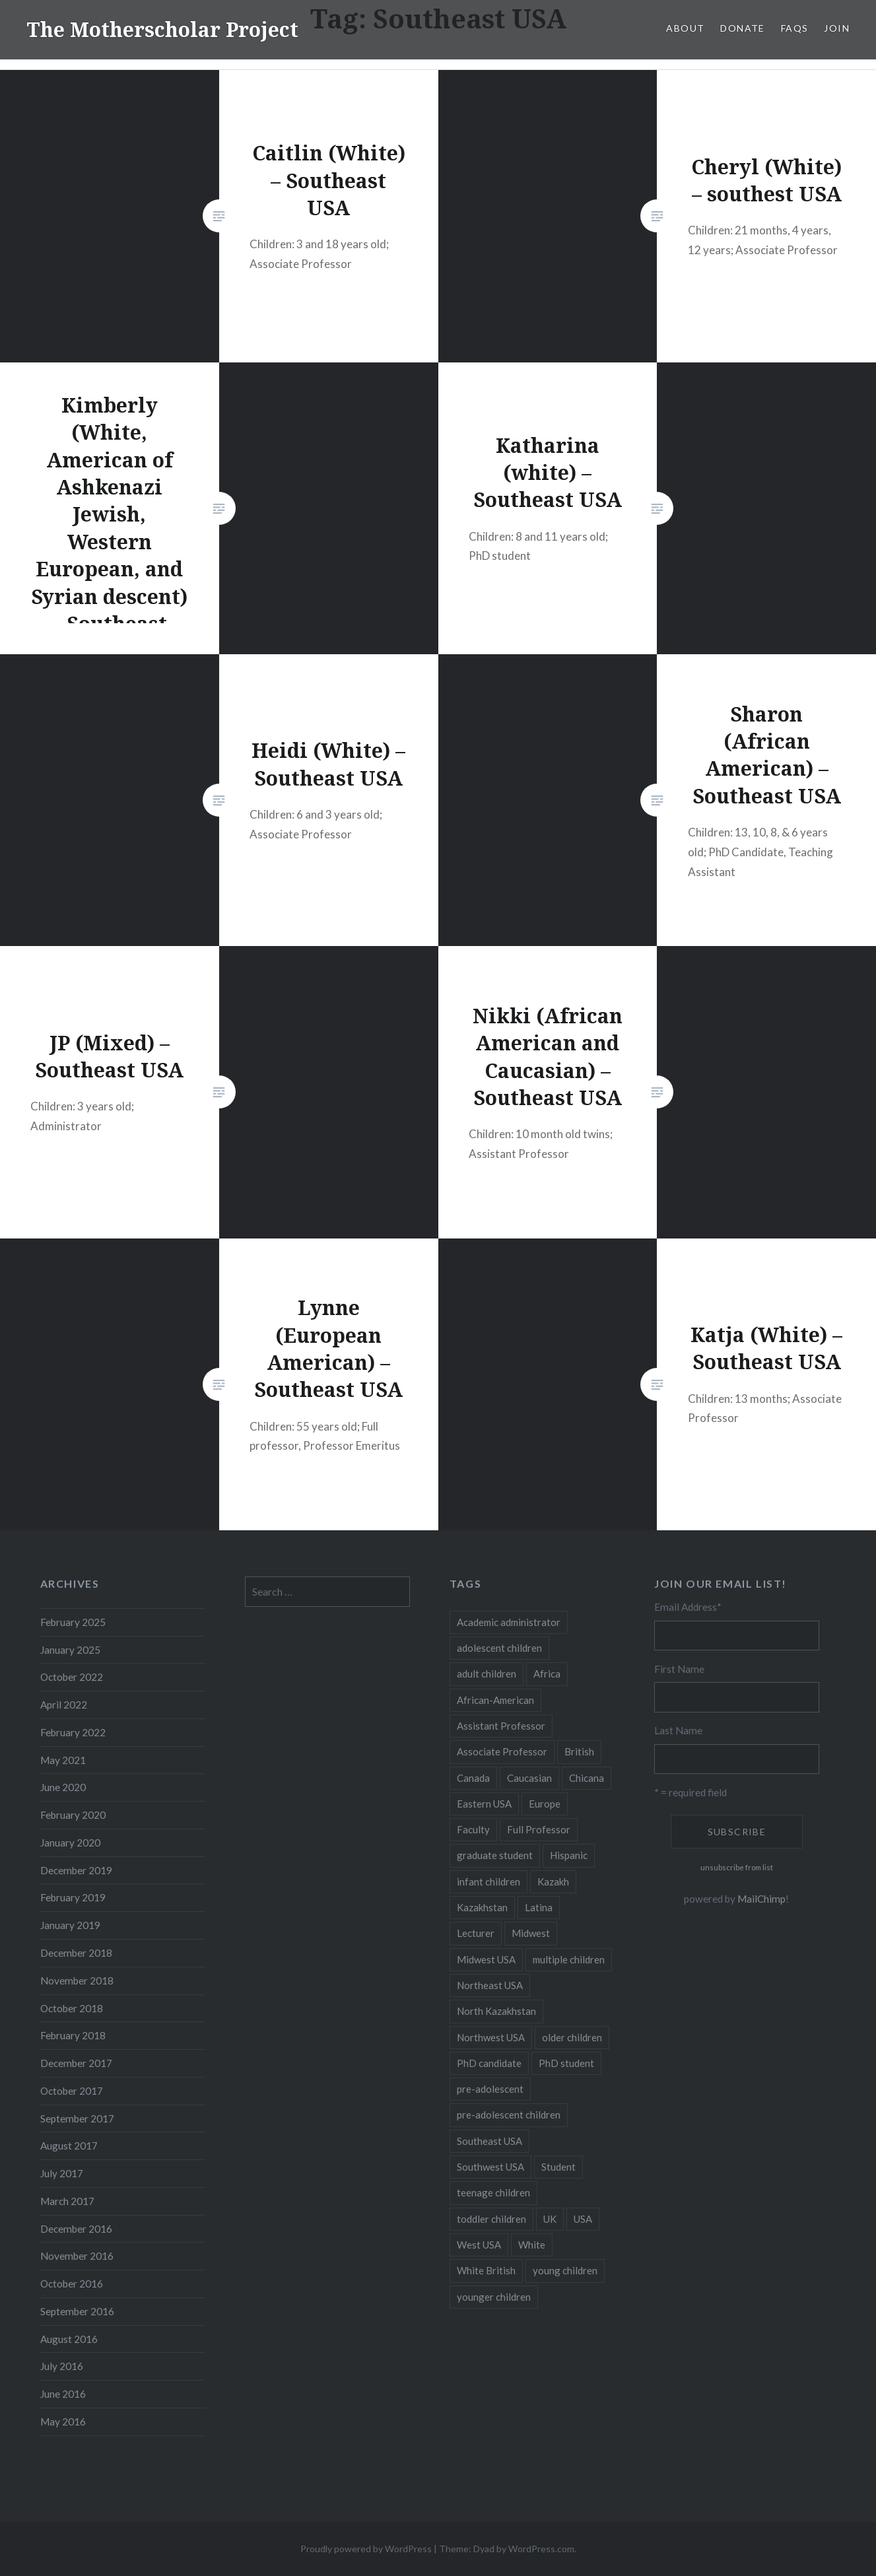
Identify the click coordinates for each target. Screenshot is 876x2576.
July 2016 (61, 2366)
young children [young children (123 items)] (565, 2270)
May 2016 (63, 2421)
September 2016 (77, 2311)
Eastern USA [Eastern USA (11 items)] (484, 1804)
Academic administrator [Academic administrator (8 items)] (508, 1622)
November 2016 (77, 2256)
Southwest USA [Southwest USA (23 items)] (490, 2167)
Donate (742, 28)
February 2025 (73, 1622)
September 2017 (77, 2118)
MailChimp (761, 1899)
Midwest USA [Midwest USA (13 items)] (486, 1959)
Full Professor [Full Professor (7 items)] (538, 1829)
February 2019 (73, 1897)
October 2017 (71, 2091)
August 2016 (69, 2339)
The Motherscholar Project (162, 29)
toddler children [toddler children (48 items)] (491, 2219)
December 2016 (76, 2229)
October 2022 (71, 1677)
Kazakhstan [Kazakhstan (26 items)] (482, 1907)
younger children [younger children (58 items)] (494, 2297)
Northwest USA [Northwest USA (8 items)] (491, 2037)
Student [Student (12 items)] (558, 2167)
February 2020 (73, 1815)
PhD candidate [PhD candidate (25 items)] (489, 2063)
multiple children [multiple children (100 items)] (569, 1959)
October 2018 (71, 2008)
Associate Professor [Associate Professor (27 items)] (502, 1751)
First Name (679, 1669)
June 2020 (63, 1787)
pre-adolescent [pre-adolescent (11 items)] (490, 2089)
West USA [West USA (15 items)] (479, 2245)
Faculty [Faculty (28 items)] (473, 1829)
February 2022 (73, 1732)
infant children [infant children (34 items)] (488, 1881)
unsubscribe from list (736, 1867)
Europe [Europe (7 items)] (544, 1804)
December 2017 (76, 2063)
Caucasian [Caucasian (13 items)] (529, 1778)
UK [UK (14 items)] (549, 2219)
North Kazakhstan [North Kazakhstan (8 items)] (496, 2011)
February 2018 (73, 2035)
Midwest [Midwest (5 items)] (531, 1933)
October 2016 (71, 2283)
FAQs (795, 28)
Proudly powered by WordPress (366, 2548)
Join (837, 28)
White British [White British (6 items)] (486, 2270)
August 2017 (69, 2146)
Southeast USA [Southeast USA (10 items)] (489, 2141)
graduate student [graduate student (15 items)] (495, 1855)
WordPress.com (541, 2548)
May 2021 (63, 1760)
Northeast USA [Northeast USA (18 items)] (490, 1985)
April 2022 (63, 1705)
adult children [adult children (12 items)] (486, 1673)
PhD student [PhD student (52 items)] (566, 2063)
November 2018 (77, 1980)
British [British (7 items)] (579, 1751)
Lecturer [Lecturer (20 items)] (475, 1933)
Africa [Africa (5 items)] (546, 1673)
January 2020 (70, 1842)
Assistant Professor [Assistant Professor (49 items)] (501, 1726)
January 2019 (70, 1925)
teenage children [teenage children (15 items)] (493, 2192)
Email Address (688, 1607)
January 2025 (70, 1650)
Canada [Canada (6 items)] (473, 1778)
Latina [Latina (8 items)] (539, 1907)
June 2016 (63, 2394)
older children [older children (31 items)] (572, 2037)
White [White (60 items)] (531, 2245)
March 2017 (67, 2201)
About (685, 28)
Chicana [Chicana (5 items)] (586, 1778)
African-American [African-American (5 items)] (495, 1700)
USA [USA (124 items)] (583, 2219)
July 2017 (61, 2173)
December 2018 (76, 1953)
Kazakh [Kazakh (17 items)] (553, 1881)
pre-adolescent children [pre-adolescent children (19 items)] (508, 2114)
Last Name (678, 1730)
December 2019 (76, 1870)
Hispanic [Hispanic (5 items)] (569, 1855)
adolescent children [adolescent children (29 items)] (499, 1648)
